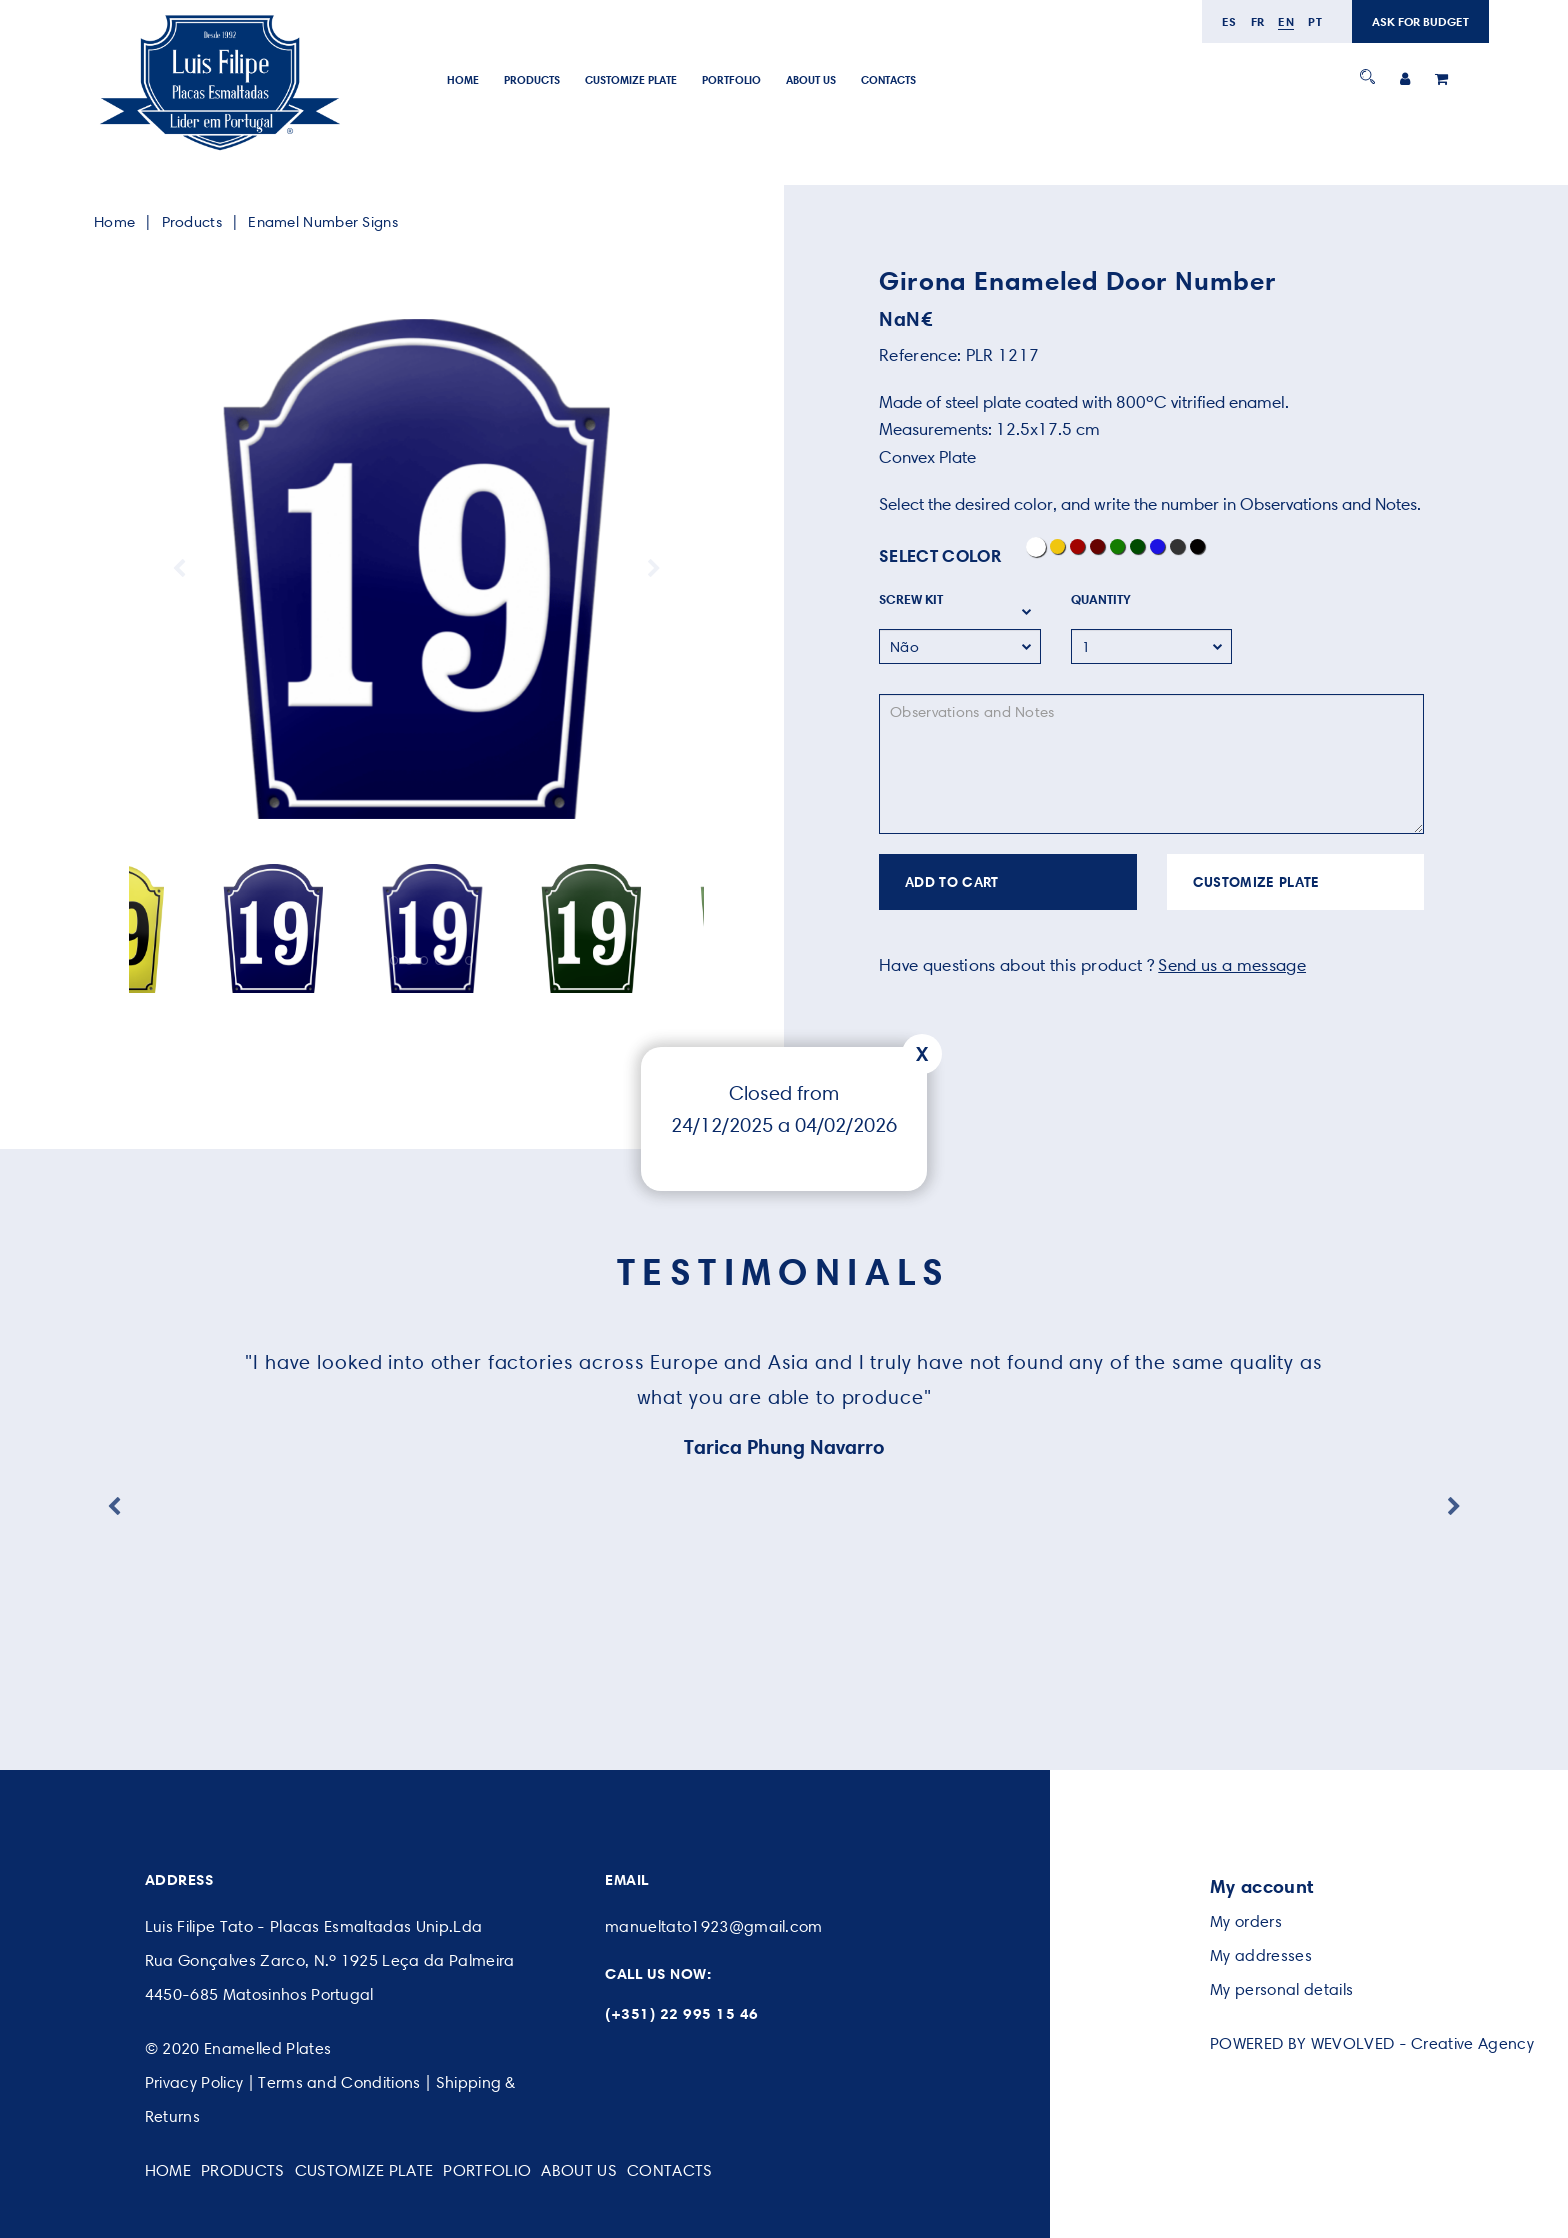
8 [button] (454, 960)
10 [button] (484, 960)
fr (1258, 21)
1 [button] (349, 960)
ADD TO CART (952, 882)
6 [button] (424, 960)
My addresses (1261, 1955)
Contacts (888, 80)
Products (532, 80)
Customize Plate (631, 80)
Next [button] (654, 569)
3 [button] (379, 960)
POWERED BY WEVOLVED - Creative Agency (1372, 2043)
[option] (416, 569)
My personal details (1281, 1989)
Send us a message (1232, 965)
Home (463, 80)
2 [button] (364, 960)
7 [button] (439, 960)
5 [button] (409, 960)
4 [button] (394, 960)
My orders (1246, 1921)
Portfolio (731, 80)
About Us (811, 80)
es (1229, 21)
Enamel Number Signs (323, 222)
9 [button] (469, 960)
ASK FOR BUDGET (1420, 21)
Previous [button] (179, 569)
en (1286, 21)
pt (1315, 21)
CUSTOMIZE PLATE (1256, 882)
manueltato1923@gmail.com (714, 1926)
